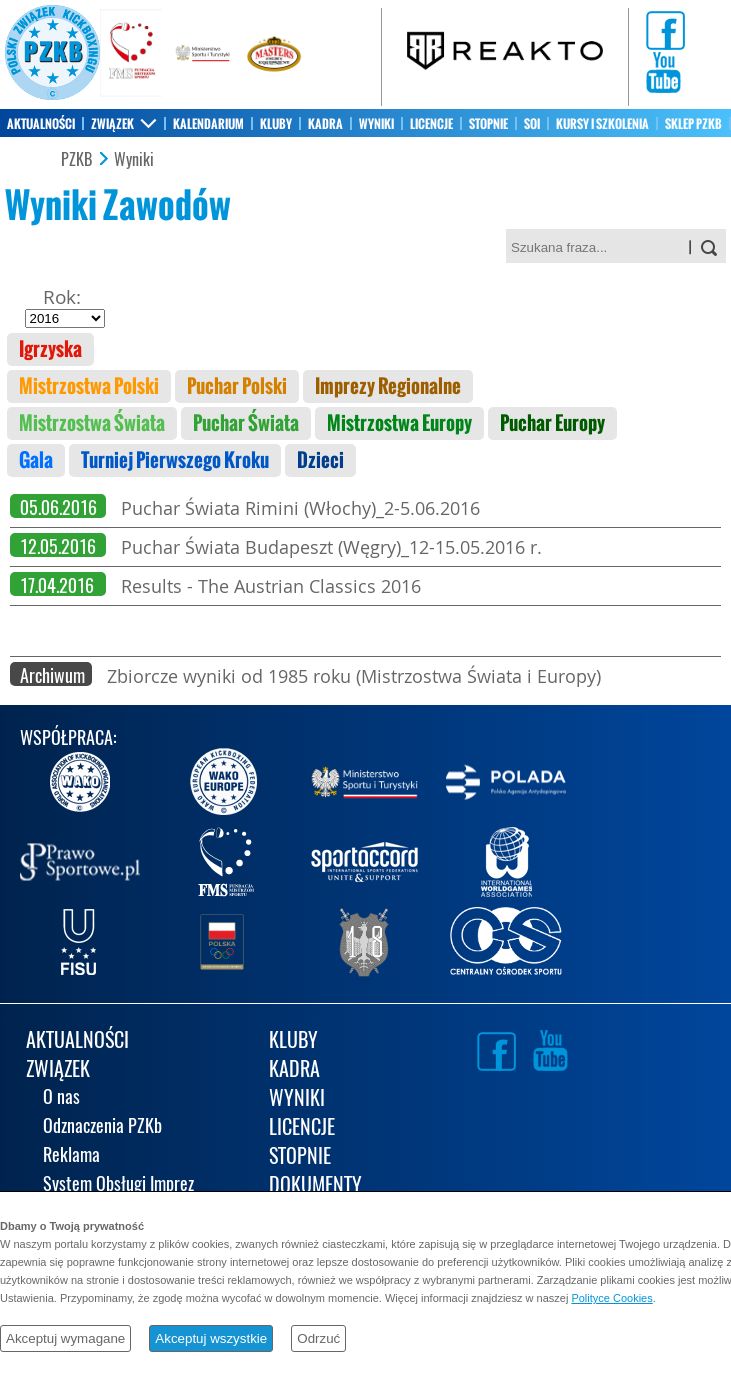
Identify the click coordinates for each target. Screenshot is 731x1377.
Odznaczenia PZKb (102, 1127)
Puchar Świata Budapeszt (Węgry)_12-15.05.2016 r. (331, 547)
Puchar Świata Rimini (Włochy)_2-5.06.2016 (300, 508)
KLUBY (276, 124)
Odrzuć (318, 1338)
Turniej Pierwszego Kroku (175, 460)
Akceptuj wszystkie (211, 1338)
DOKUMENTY (315, 1186)
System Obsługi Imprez (118, 1185)
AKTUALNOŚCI (41, 124)
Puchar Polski (237, 386)
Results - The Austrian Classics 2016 (271, 586)
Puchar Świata (246, 423)
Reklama (71, 1156)
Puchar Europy (552, 423)
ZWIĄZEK (112, 124)
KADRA (325, 124)
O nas (61, 1098)
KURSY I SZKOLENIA (602, 124)
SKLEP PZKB (693, 124)
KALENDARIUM (208, 124)
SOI (532, 124)
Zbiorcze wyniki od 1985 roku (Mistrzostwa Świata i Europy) (354, 676)
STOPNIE (488, 124)
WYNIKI (376, 124)
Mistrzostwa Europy (399, 423)
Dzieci (320, 460)
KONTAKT (29, 152)
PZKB (76, 160)
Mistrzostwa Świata (92, 423)
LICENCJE (431, 124)
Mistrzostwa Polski (89, 386)
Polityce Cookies (611, 1298)
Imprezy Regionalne (388, 386)
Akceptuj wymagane (65, 1338)
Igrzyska (50, 349)
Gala (36, 460)
